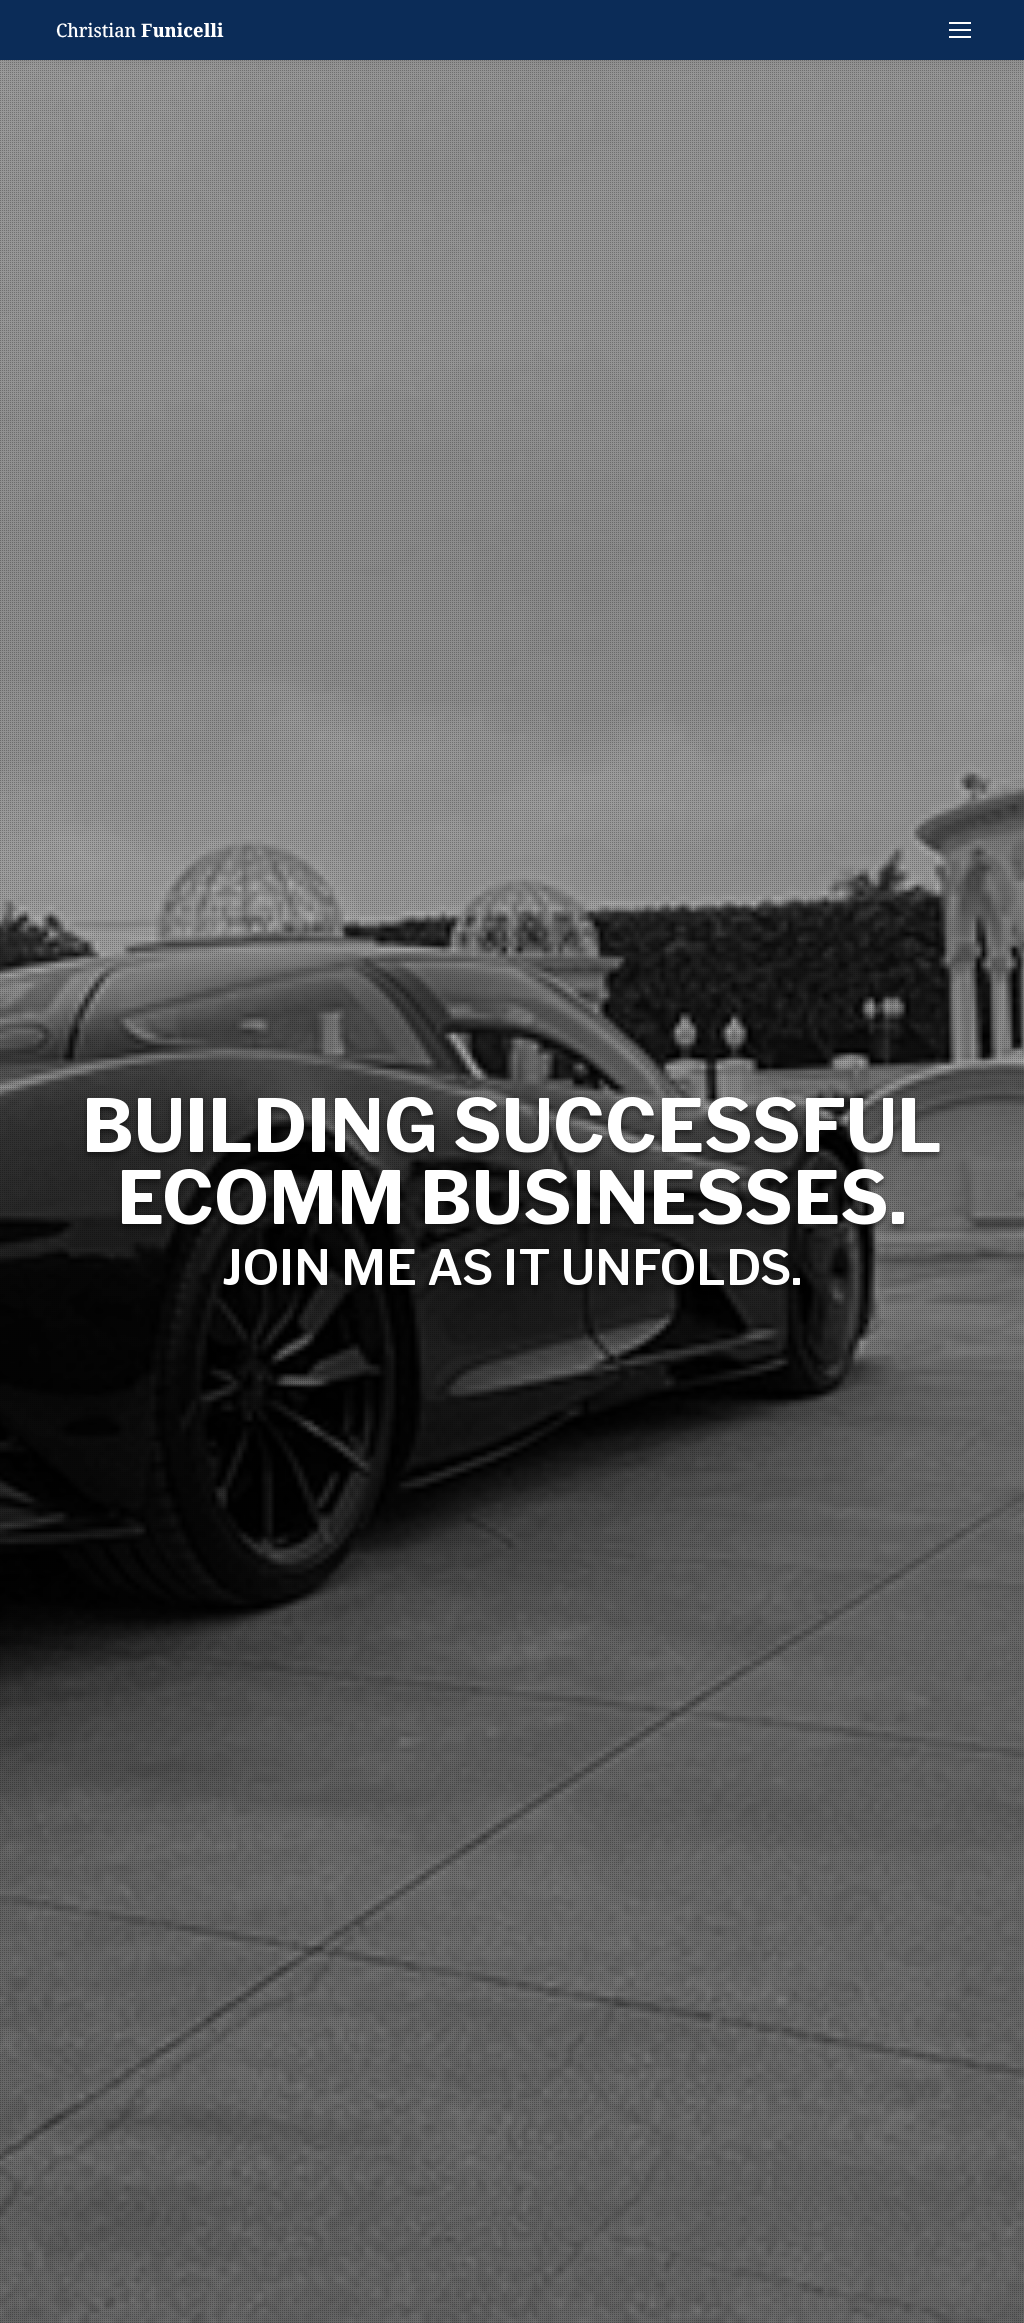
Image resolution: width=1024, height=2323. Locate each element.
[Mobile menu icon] (960, 30)
